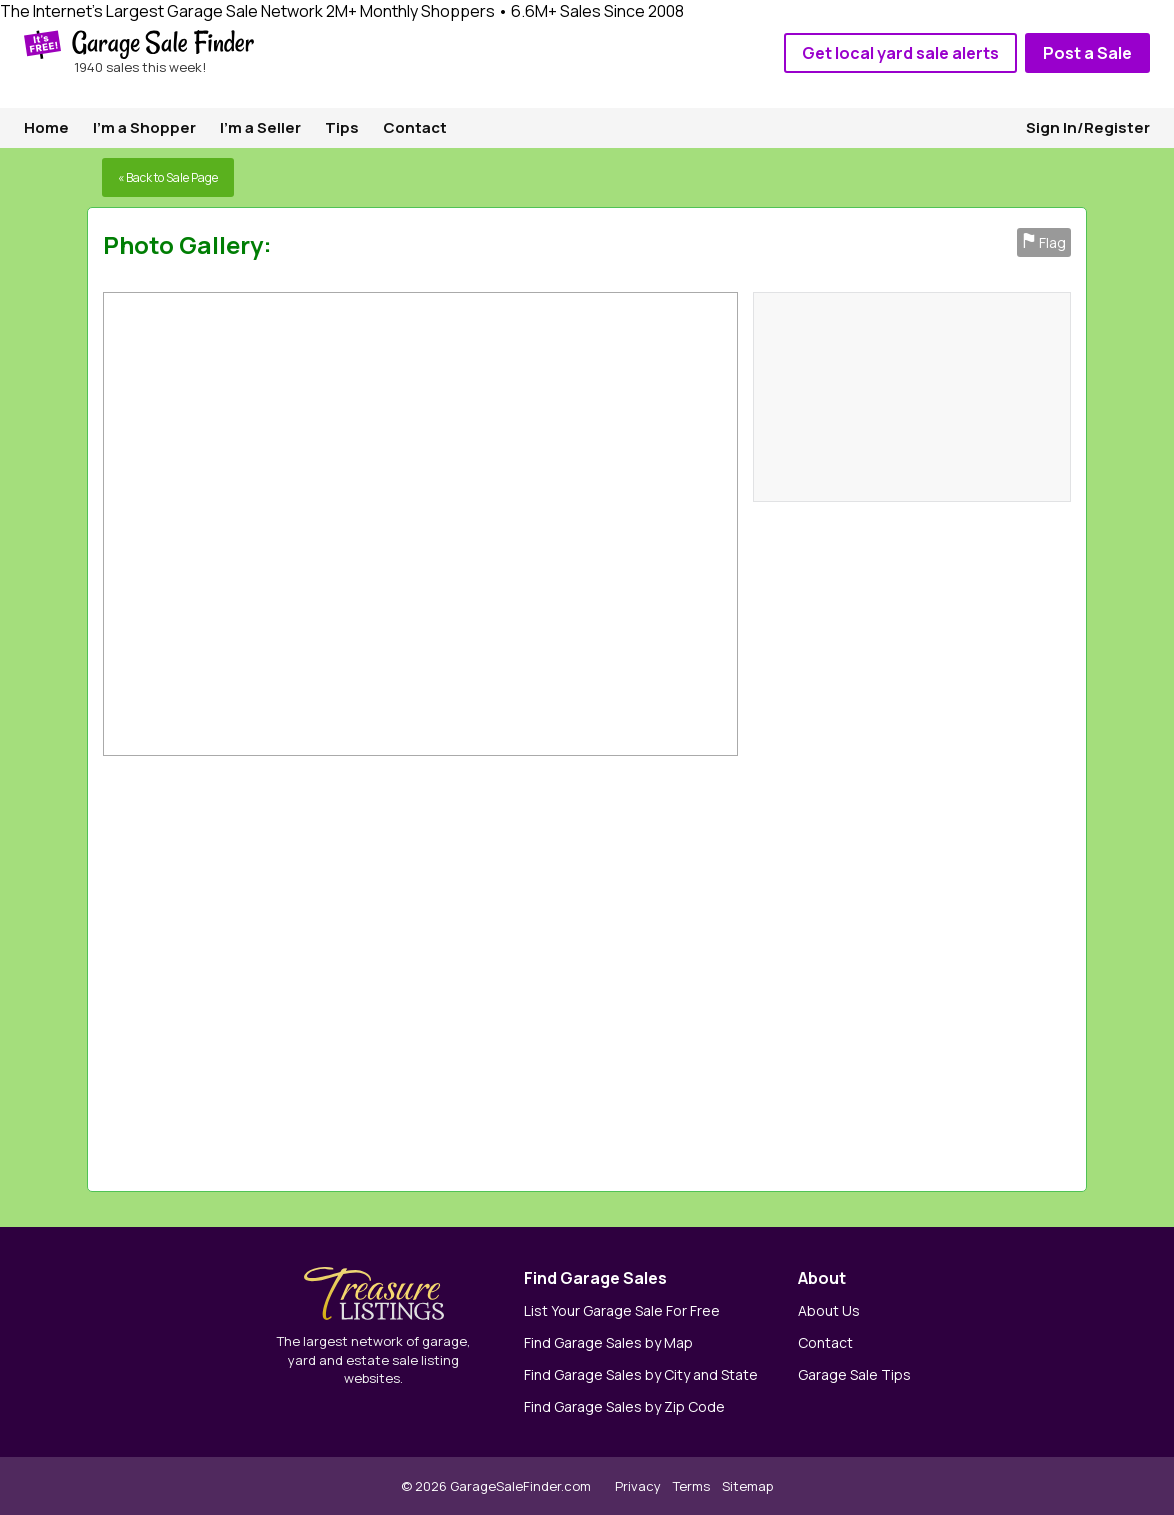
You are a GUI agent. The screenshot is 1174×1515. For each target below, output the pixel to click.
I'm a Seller (260, 127)
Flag (1044, 242)
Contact (415, 127)
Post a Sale (1087, 53)
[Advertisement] (795, 968)
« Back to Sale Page (168, 177)
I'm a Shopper (144, 127)
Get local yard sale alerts (900, 53)
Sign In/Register (1088, 127)
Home (46, 127)
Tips (342, 127)
